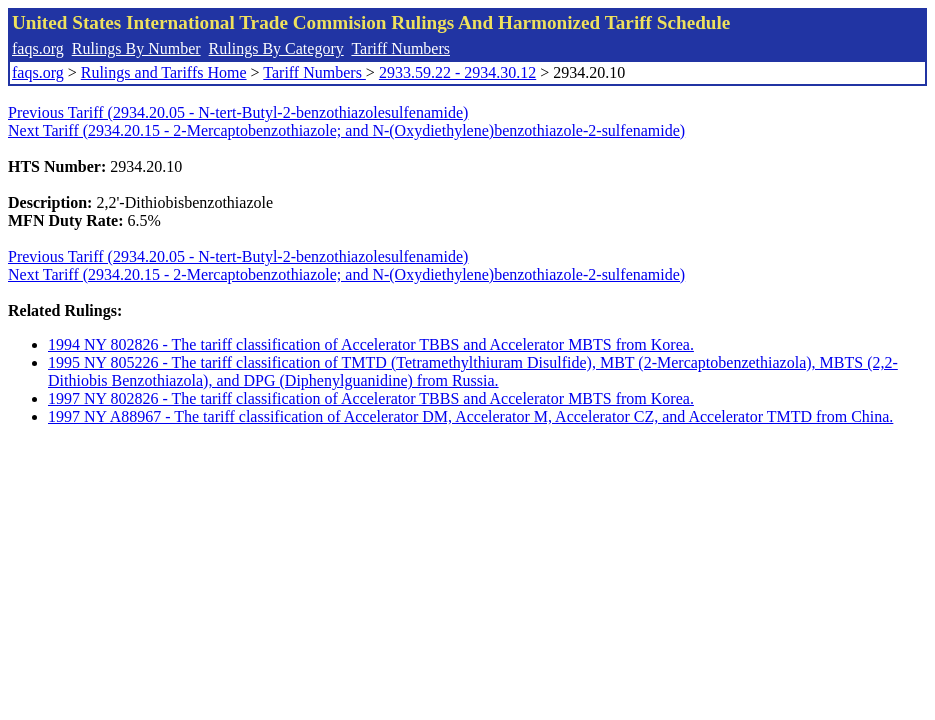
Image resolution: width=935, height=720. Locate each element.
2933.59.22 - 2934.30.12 (457, 72)
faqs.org (38, 48)
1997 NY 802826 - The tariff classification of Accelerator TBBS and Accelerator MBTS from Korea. (371, 398)
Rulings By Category (276, 48)
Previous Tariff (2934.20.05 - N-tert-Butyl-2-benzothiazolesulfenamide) (238, 112)
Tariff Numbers (400, 48)
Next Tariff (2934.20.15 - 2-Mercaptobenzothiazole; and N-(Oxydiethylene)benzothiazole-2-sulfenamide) (346, 130)
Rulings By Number (136, 48)
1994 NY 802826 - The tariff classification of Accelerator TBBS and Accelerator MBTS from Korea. (371, 344)
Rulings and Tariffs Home (164, 72)
